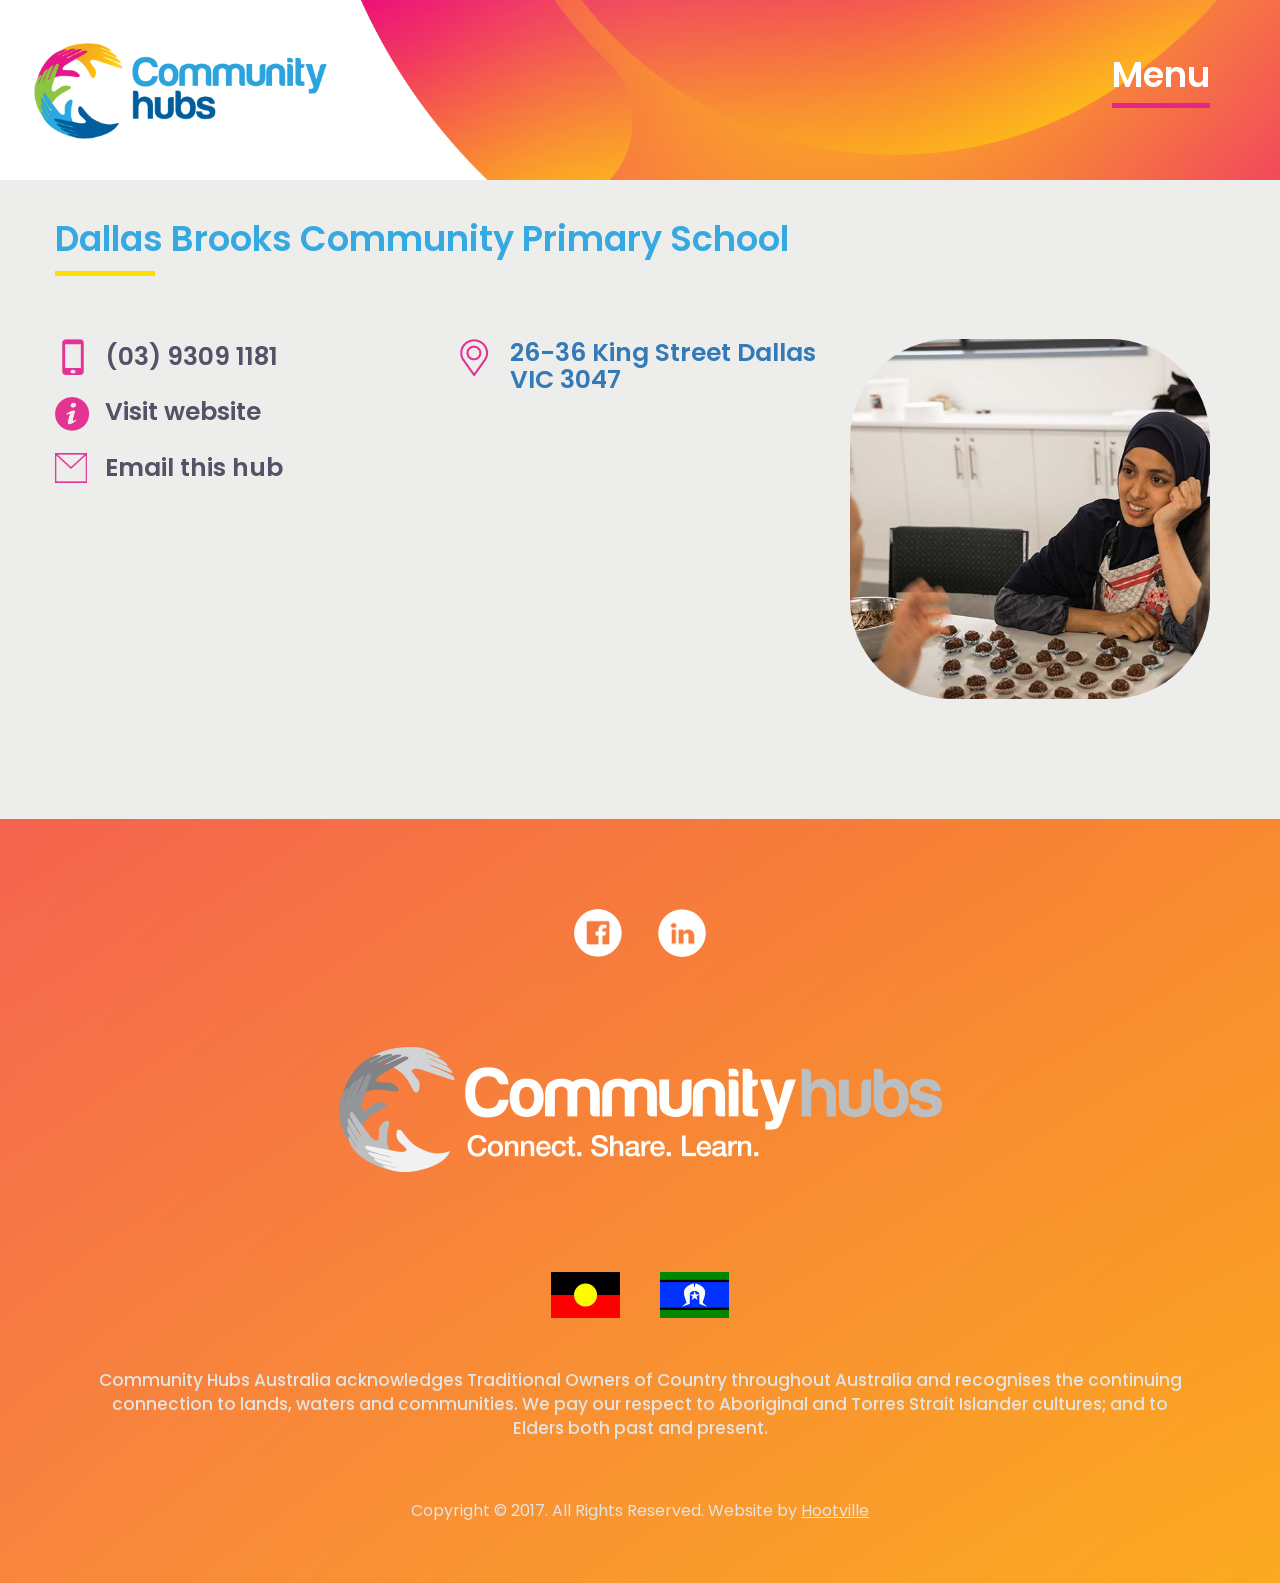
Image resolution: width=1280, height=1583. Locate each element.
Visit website (183, 411)
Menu (1161, 74)
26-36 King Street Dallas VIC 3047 (663, 366)
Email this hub (194, 467)
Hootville (835, 1510)
